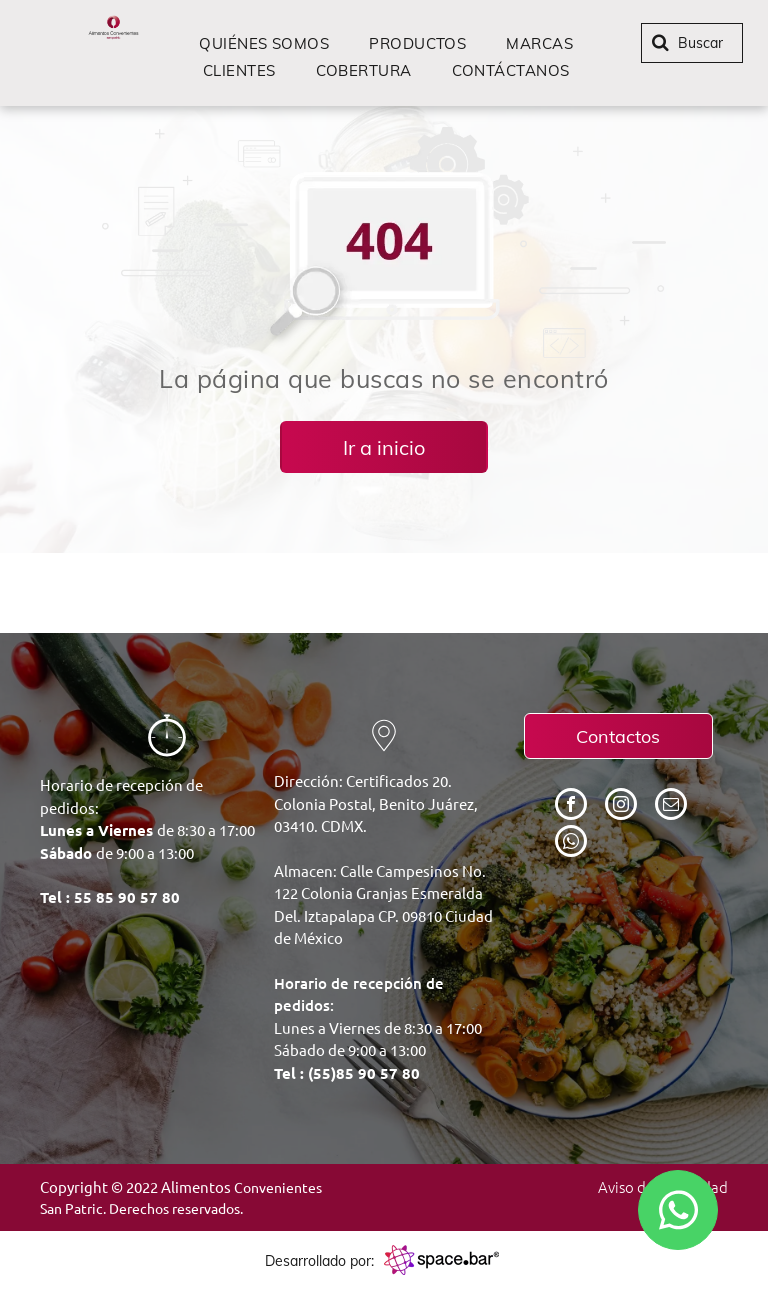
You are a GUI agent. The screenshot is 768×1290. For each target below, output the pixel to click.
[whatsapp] (571, 843)
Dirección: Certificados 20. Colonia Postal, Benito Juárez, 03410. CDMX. (376, 803)
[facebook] (571, 806)
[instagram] (621, 806)
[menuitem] (264, 43)
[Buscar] (692, 43)
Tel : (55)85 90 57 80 (347, 1073)
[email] (671, 806)
